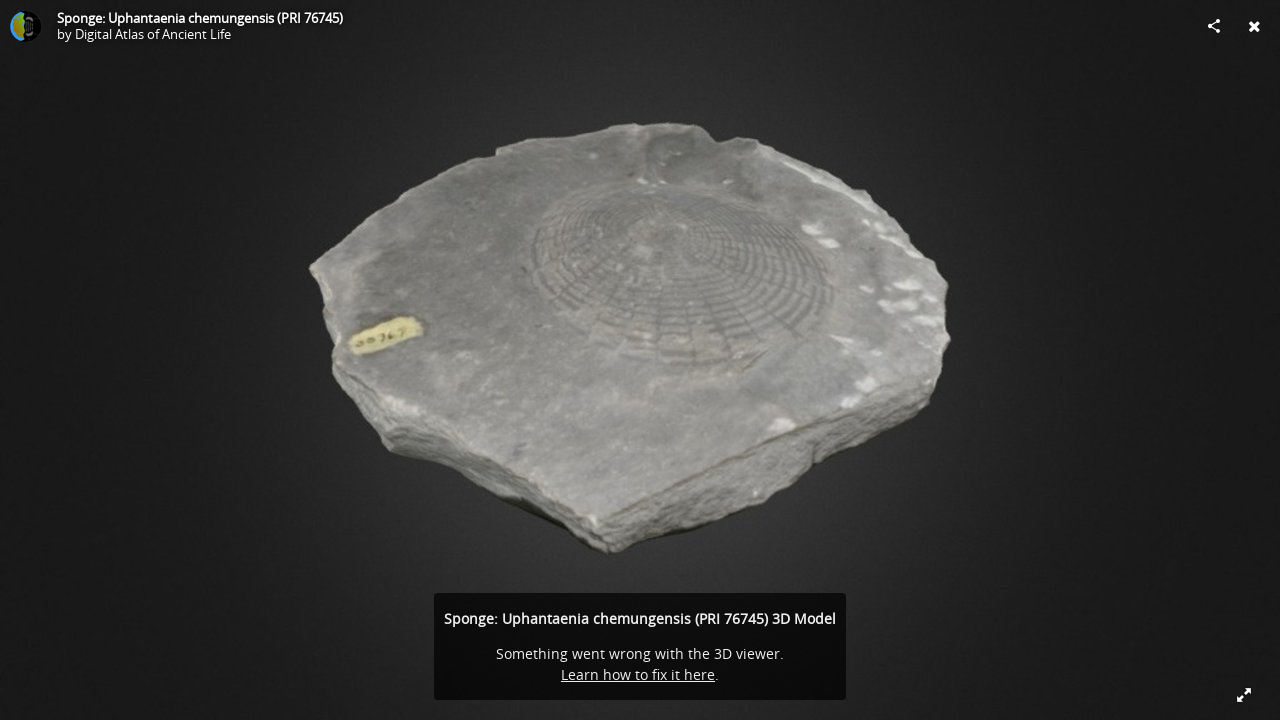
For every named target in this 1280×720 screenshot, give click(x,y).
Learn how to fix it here (638, 674)
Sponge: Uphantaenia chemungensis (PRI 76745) (200, 18)
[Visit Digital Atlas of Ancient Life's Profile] (26, 26)
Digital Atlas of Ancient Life (153, 34)
